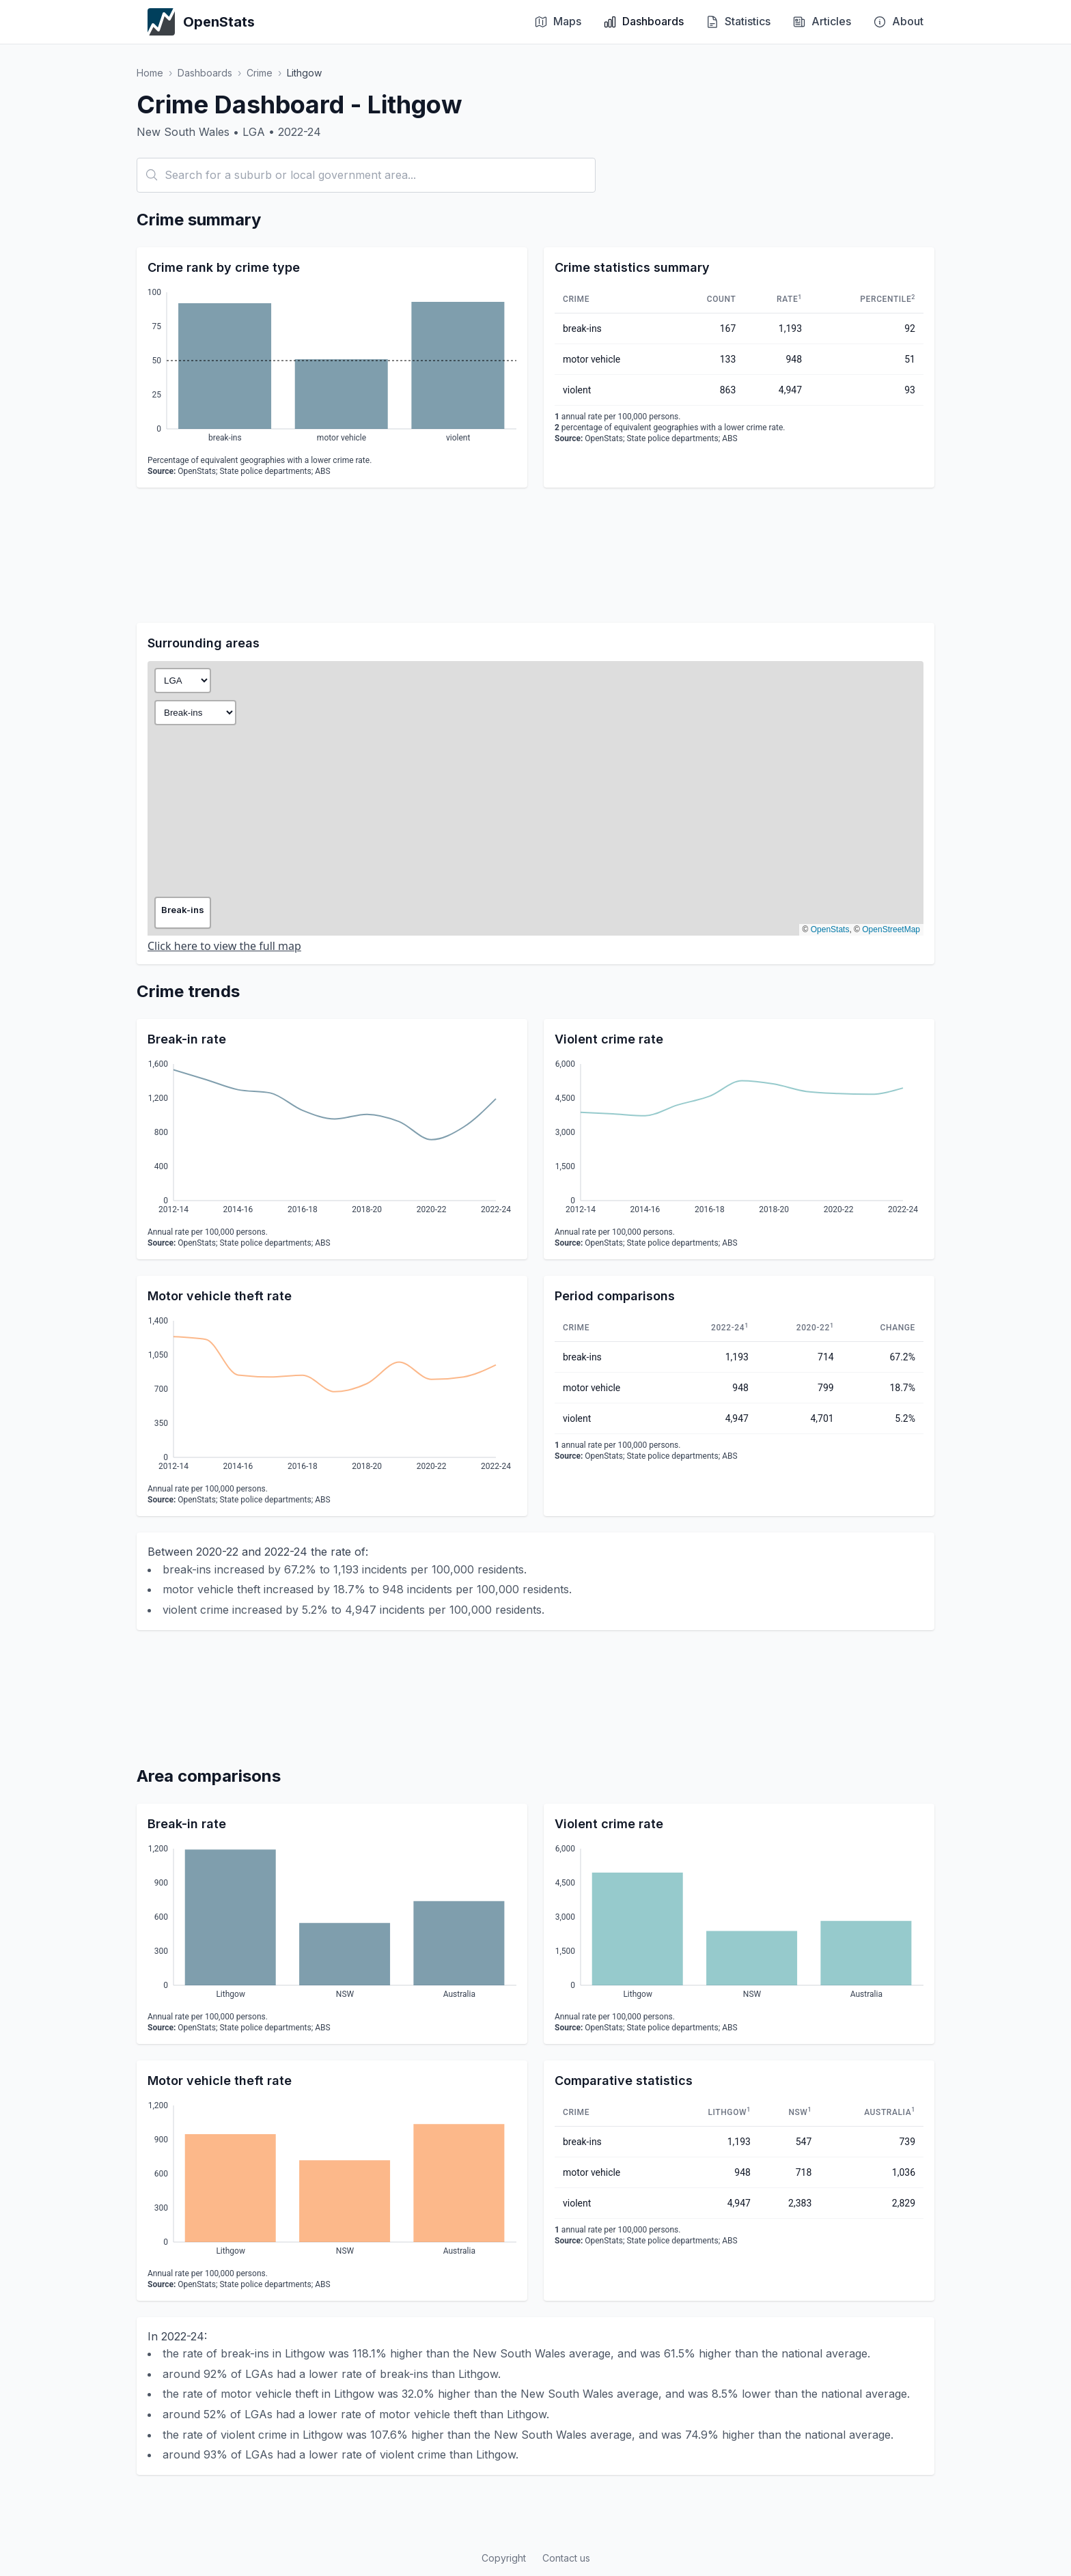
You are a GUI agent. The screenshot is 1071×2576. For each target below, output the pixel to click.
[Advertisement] (535, 555)
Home (150, 73)
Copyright (504, 2558)
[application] (332, 367)
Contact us (566, 2558)
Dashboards (205, 73)
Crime (260, 73)
